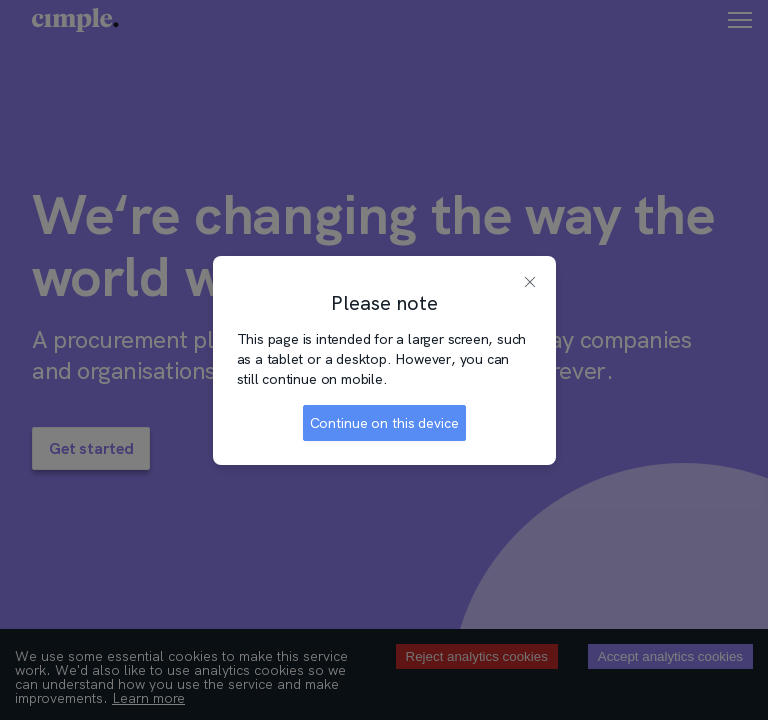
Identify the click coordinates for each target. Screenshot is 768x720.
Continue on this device (384, 423)
